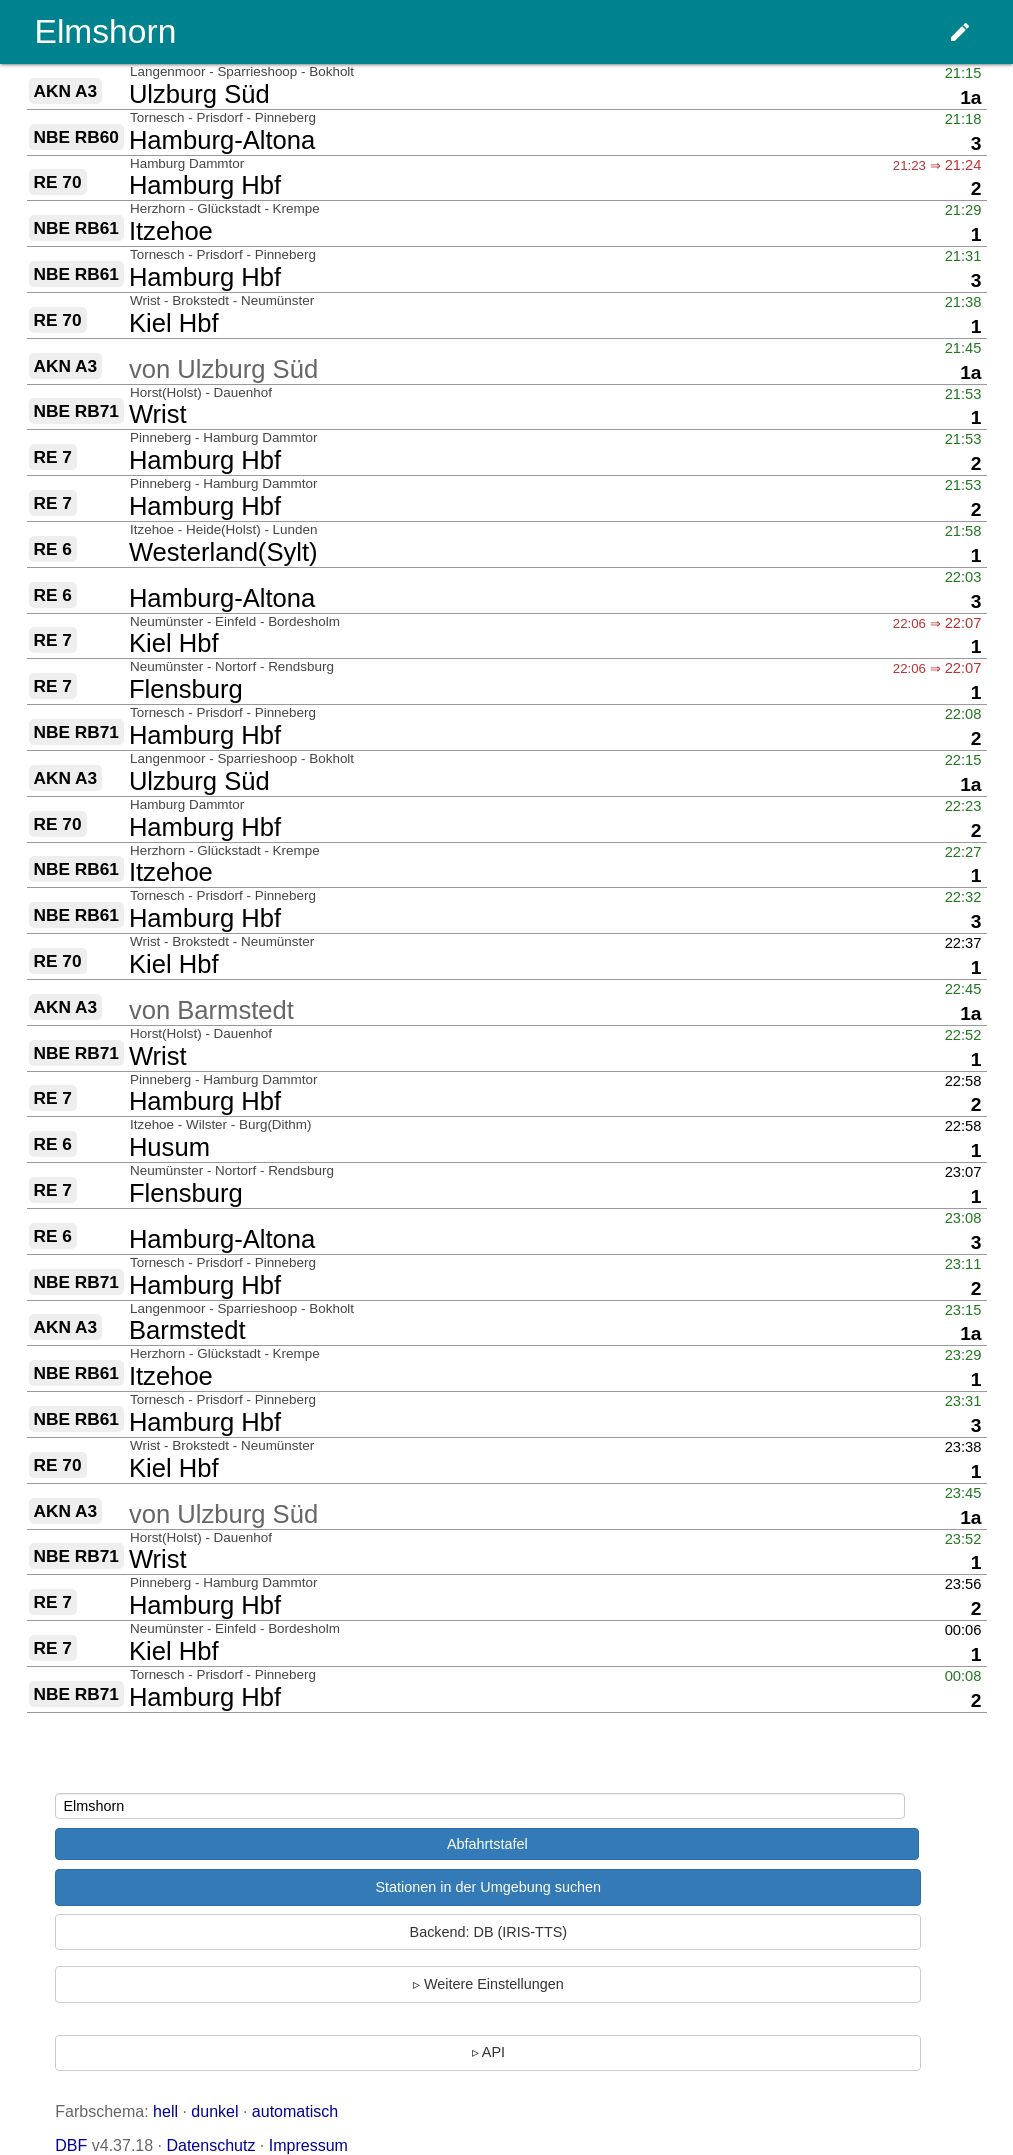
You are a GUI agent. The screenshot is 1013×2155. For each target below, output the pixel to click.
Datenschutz (210, 2145)
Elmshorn (106, 31)
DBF (71, 2145)
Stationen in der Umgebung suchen (488, 1887)
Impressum (308, 2145)
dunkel (214, 2111)
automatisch (295, 2111)
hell (165, 2111)
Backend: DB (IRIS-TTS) (489, 1932)
